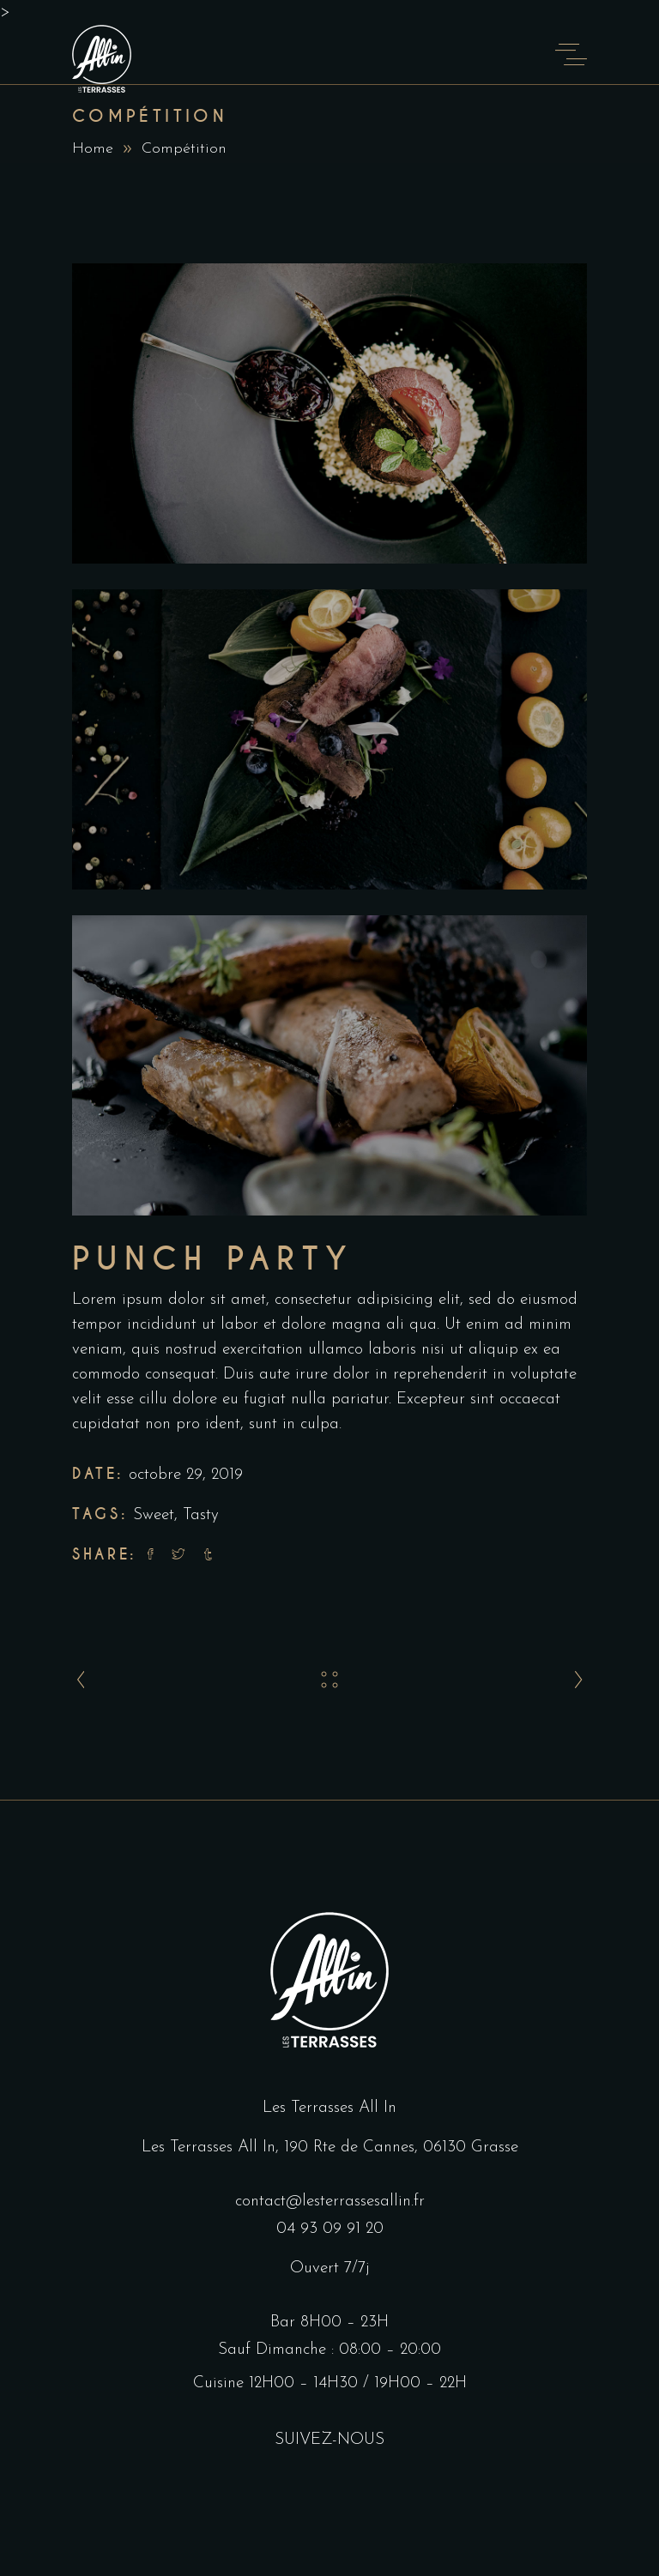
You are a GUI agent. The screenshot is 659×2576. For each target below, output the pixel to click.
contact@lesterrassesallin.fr (330, 2201)
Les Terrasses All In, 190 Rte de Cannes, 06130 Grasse (330, 2147)
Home (92, 149)
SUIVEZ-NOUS (329, 2440)
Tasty (201, 1515)
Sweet (153, 1515)
